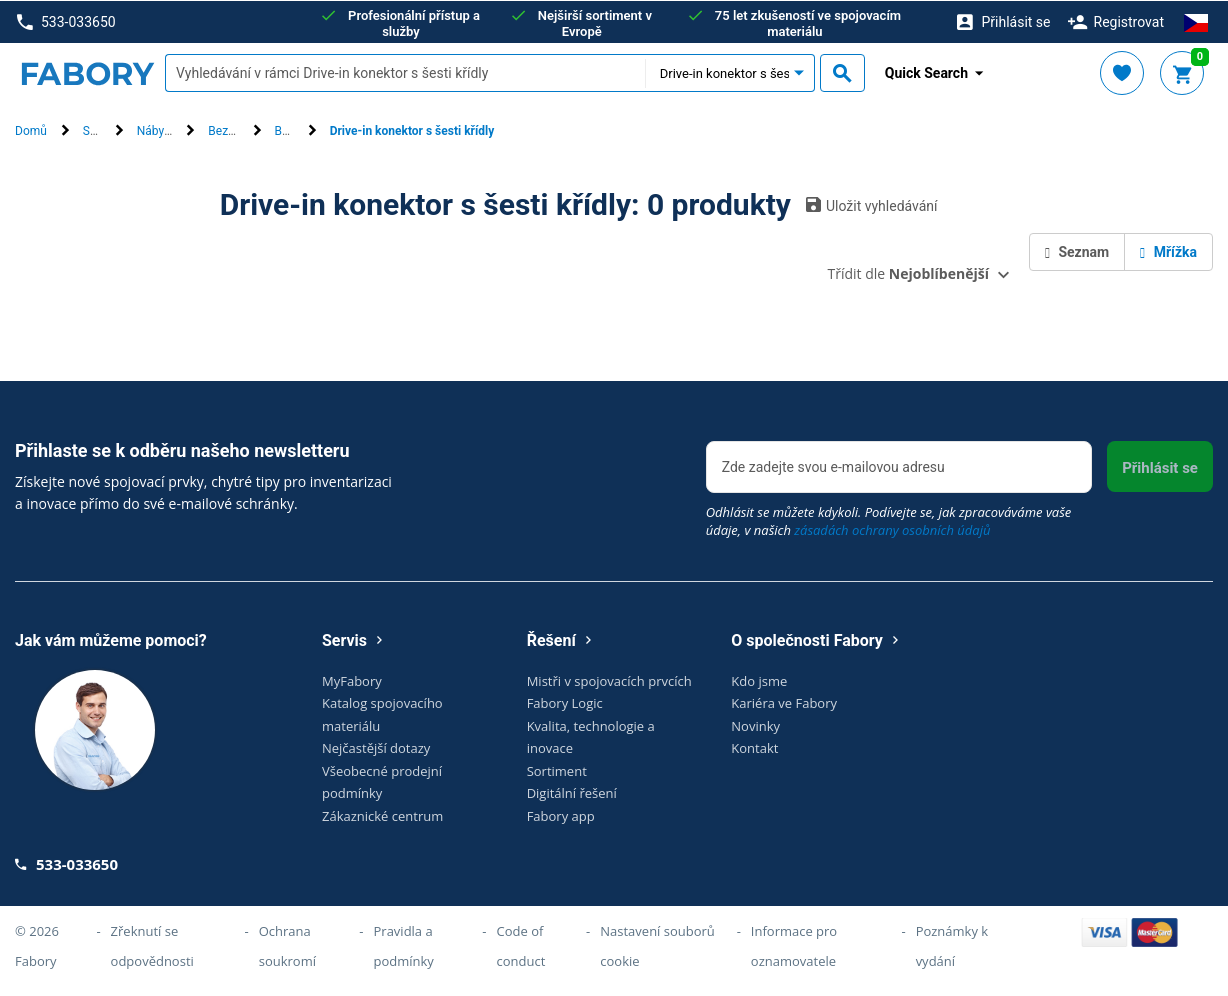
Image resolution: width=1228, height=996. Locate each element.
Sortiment (557, 770)
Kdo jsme (759, 680)
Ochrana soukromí (287, 946)
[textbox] (405, 73)
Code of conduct (521, 946)
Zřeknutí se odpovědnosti (152, 946)
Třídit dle (908, 272)
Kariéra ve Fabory (784, 703)
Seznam (1077, 251)
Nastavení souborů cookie (657, 946)
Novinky (755, 725)
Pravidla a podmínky (404, 946)
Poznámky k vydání (952, 946)
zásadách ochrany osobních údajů (892, 529)
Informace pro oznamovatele (794, 946)
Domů (31, 131)
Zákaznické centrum (382, 815)
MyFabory (352, 680)
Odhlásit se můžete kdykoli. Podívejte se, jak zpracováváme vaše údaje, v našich (889, 520)
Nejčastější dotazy (376, 748)
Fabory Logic (565, 703)
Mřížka (1168, 251)
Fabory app (561, 815)
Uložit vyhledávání (872, 204)
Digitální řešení (572, 793)
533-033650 (66, 21)
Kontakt (754, 748)
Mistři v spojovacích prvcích (609, 680)
